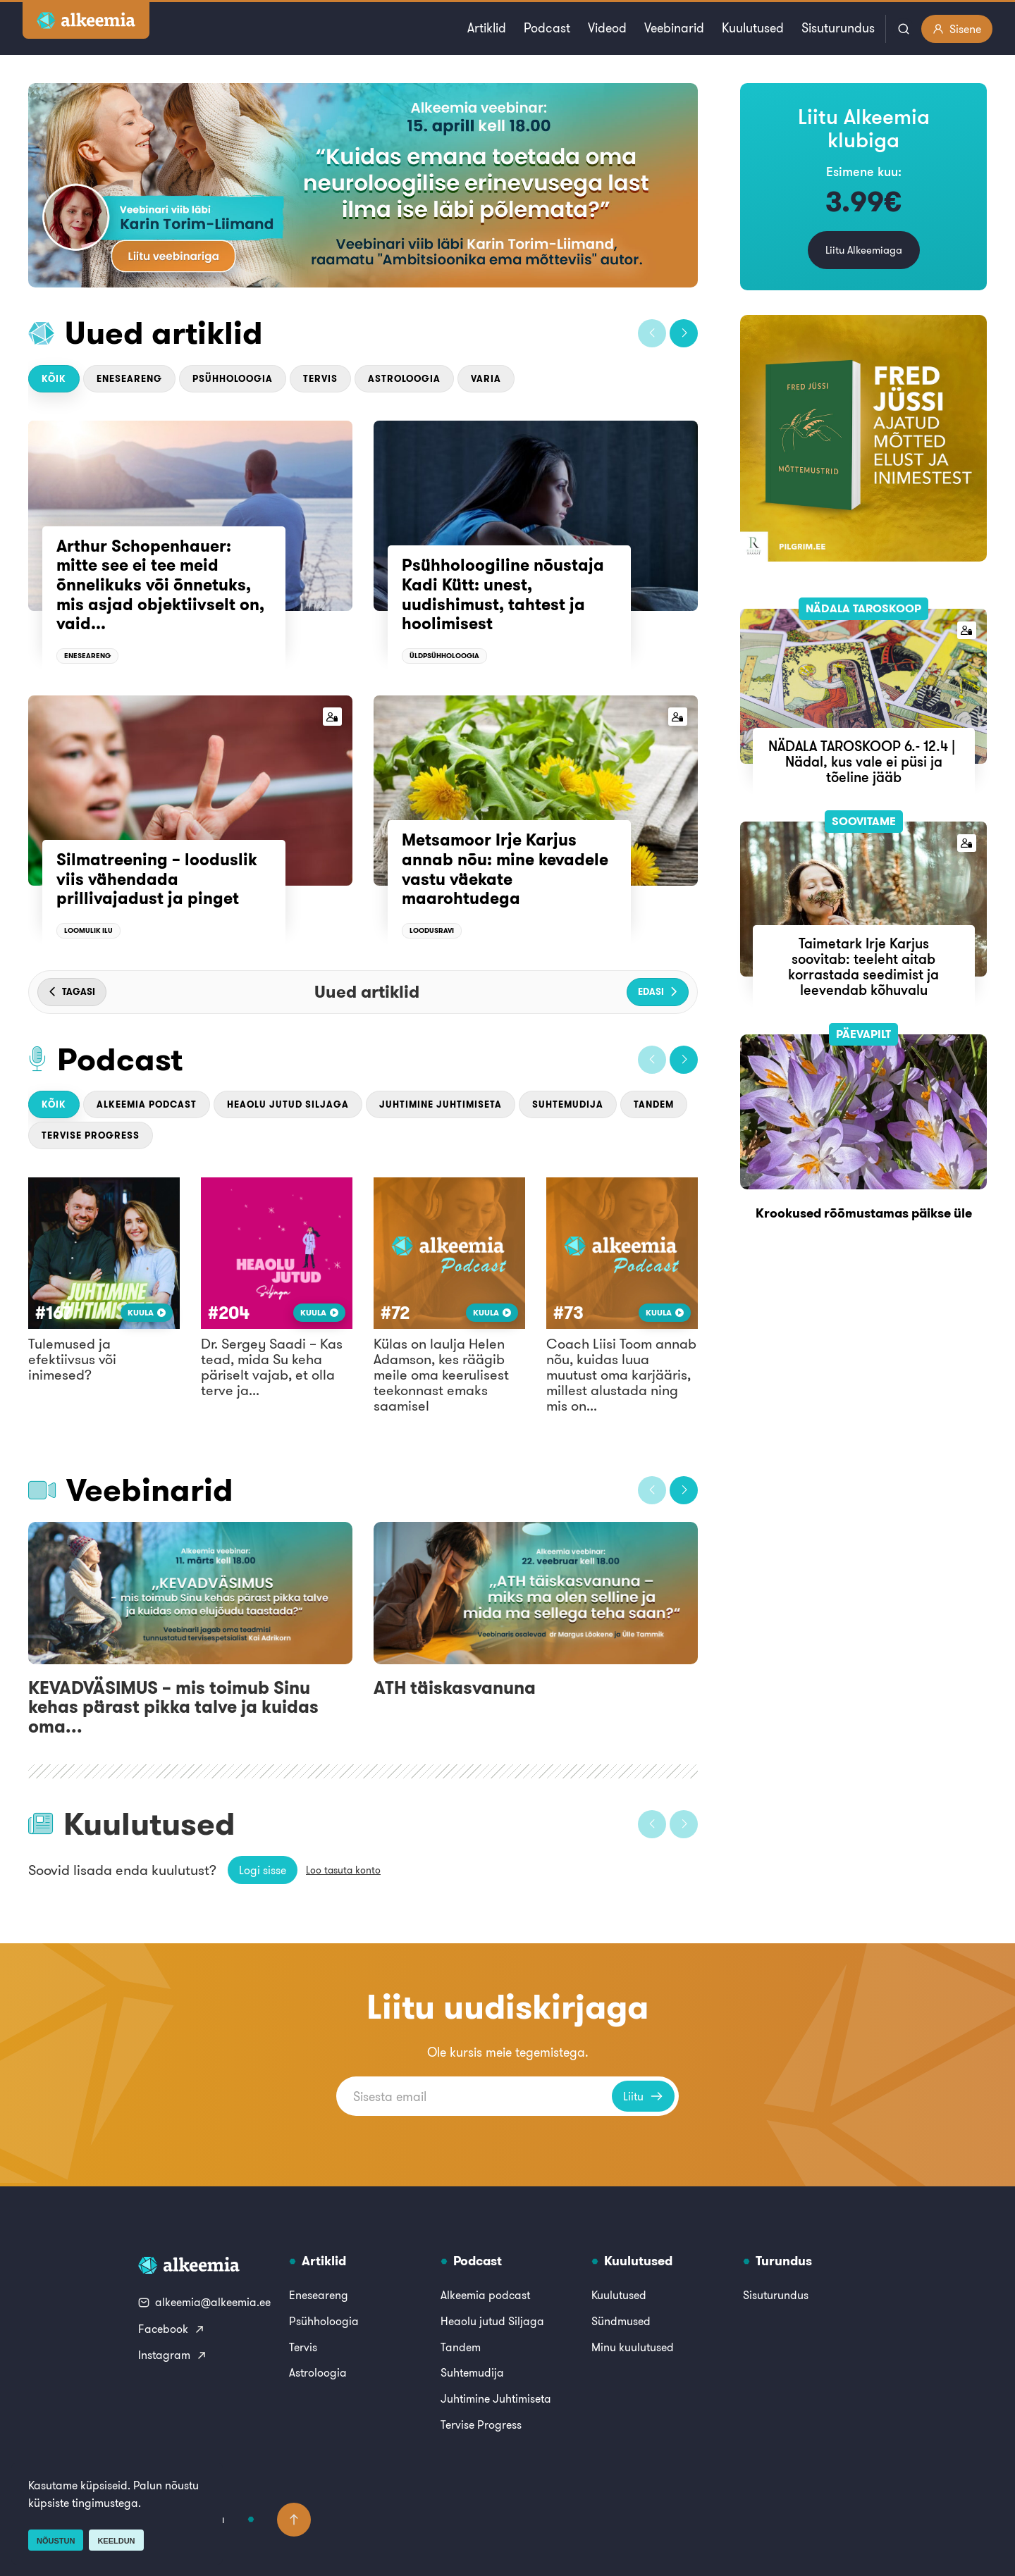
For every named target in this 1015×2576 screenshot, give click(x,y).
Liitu (643, 2096)
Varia (486, 379)
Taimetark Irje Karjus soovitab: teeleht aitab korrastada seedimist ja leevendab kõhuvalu (863, 966)
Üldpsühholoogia (444, 655)
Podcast (547, 28)
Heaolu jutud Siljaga (288, 1104)
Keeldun (116, 2541)
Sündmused (621, 2321)
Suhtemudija (567, 1104)
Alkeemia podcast (147, 1104)
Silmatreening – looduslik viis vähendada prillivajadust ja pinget (156, 879)
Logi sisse (262, 1870)
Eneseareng (129, 379)
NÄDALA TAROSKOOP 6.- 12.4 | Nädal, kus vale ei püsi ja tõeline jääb (863, 761)
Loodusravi (432, 930)
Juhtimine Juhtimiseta (440, 1104)
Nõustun (56, 2541)
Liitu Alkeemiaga (863, 249)
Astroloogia (404, 379)
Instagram (172, 2355)
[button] (652, 333)
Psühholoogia (232, 379)
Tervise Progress (91, 1135)
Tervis (320, 379)
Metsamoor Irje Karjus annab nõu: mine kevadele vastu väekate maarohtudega (505, 869)
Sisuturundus (838, 28)
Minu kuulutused (632, 2347)
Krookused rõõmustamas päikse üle (864, 1213)
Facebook (171, 2329)
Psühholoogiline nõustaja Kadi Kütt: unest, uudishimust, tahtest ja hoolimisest (503, 594)
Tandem (654, 1104)
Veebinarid (674, 28)
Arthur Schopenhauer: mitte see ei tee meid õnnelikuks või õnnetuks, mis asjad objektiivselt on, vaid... (160, 584)
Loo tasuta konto (343, 1870)
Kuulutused (753, 28)
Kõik (54, 379)
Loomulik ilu (88, 930)
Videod (607, 28)
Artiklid (486, 28)
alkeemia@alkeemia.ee (204, 2302)
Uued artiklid (164, 332)
